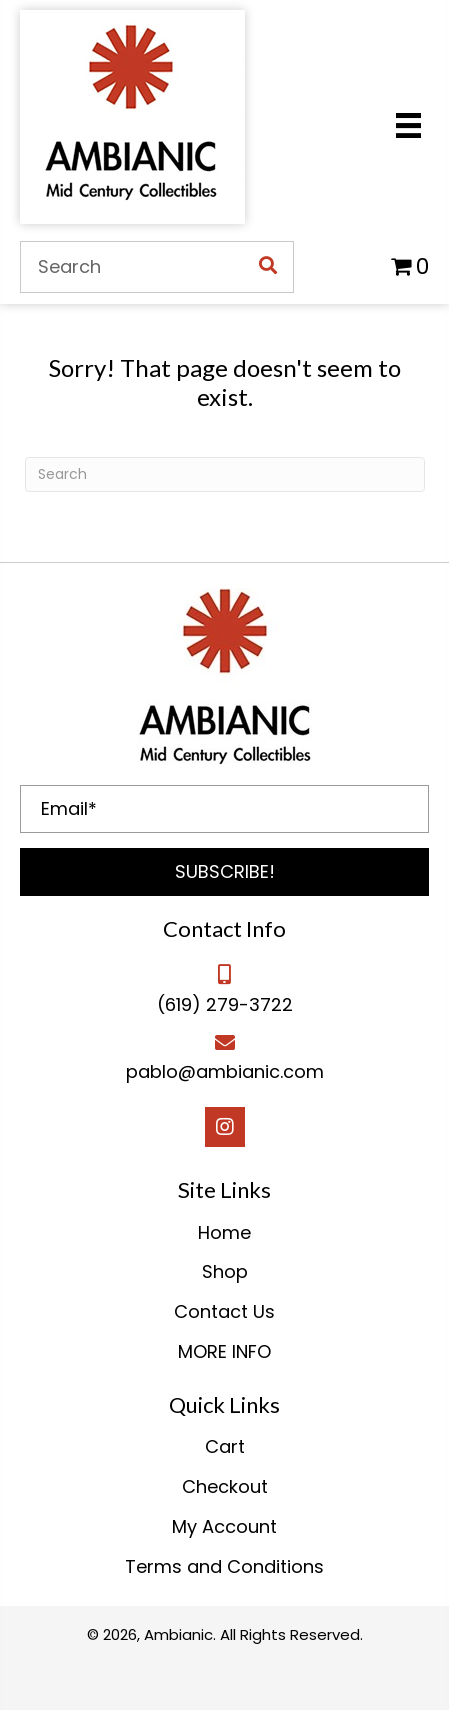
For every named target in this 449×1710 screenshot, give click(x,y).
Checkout (225, 1486)
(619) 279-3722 (225, 1004)
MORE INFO (224, 1351)
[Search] (225, 474)
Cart (225, 1446)
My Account (224, 1526)
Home (224, 1232)
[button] (224, 872)
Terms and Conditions (224, 1566)
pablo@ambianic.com (225, 1071)
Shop (225, 1271)
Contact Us (224, 1311)
